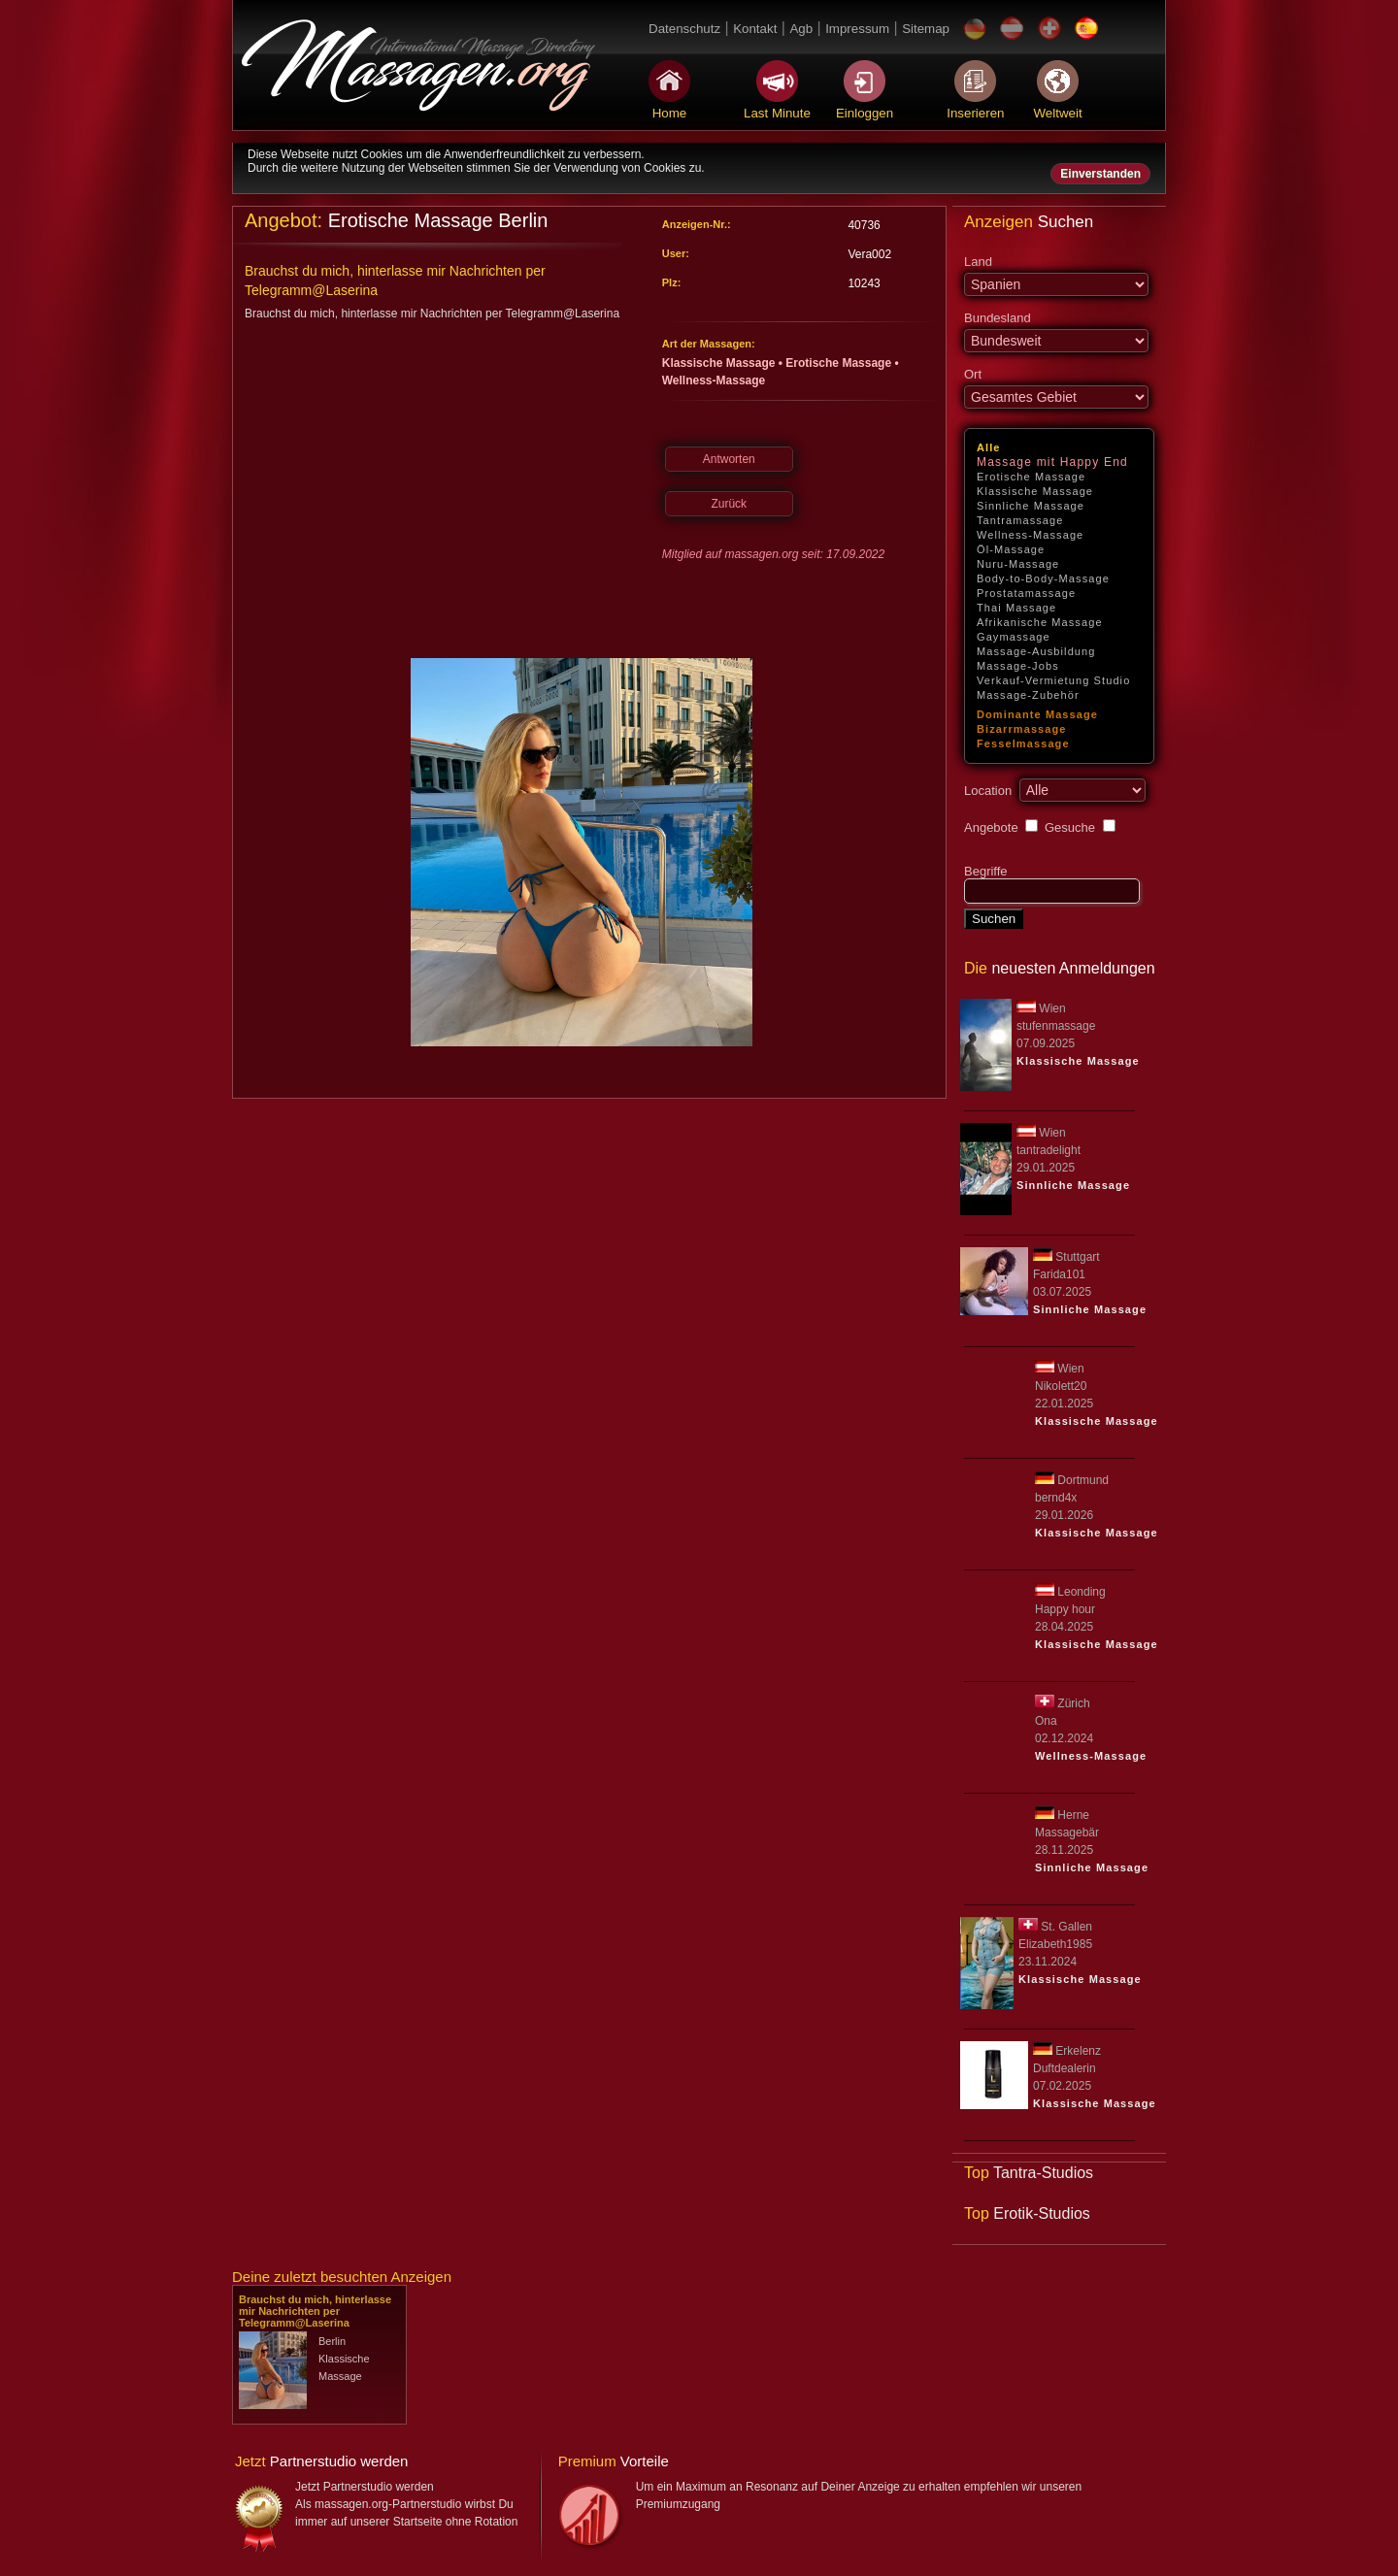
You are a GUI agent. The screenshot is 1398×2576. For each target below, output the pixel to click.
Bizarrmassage (1022, 729)
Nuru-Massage (1018, 564)
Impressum (857, 28)
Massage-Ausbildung (1036, 651)
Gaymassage (1013, 637)
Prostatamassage (1026, 593)
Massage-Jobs (1018, 666)
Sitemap (925, 28)
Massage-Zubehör (1028, 695)
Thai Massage (1016, 607)
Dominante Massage (1037, 714)
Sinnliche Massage (1030, 506)
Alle (989, 447)
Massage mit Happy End (1052, 462)
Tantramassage (1020, 520)
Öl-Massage (1011, 549)
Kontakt (755, 28)
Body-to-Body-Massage (1043, 578)
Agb (801, 28)
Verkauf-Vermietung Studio (1053, 680)
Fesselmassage (1023, 743)
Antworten (729, 459)
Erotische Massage (1031, 476)
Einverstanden (1100, 174)
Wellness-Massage (1030, 535)
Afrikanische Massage (1040, 622)
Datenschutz (684, 28)
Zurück (729, 504)
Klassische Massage (1035, 491)
